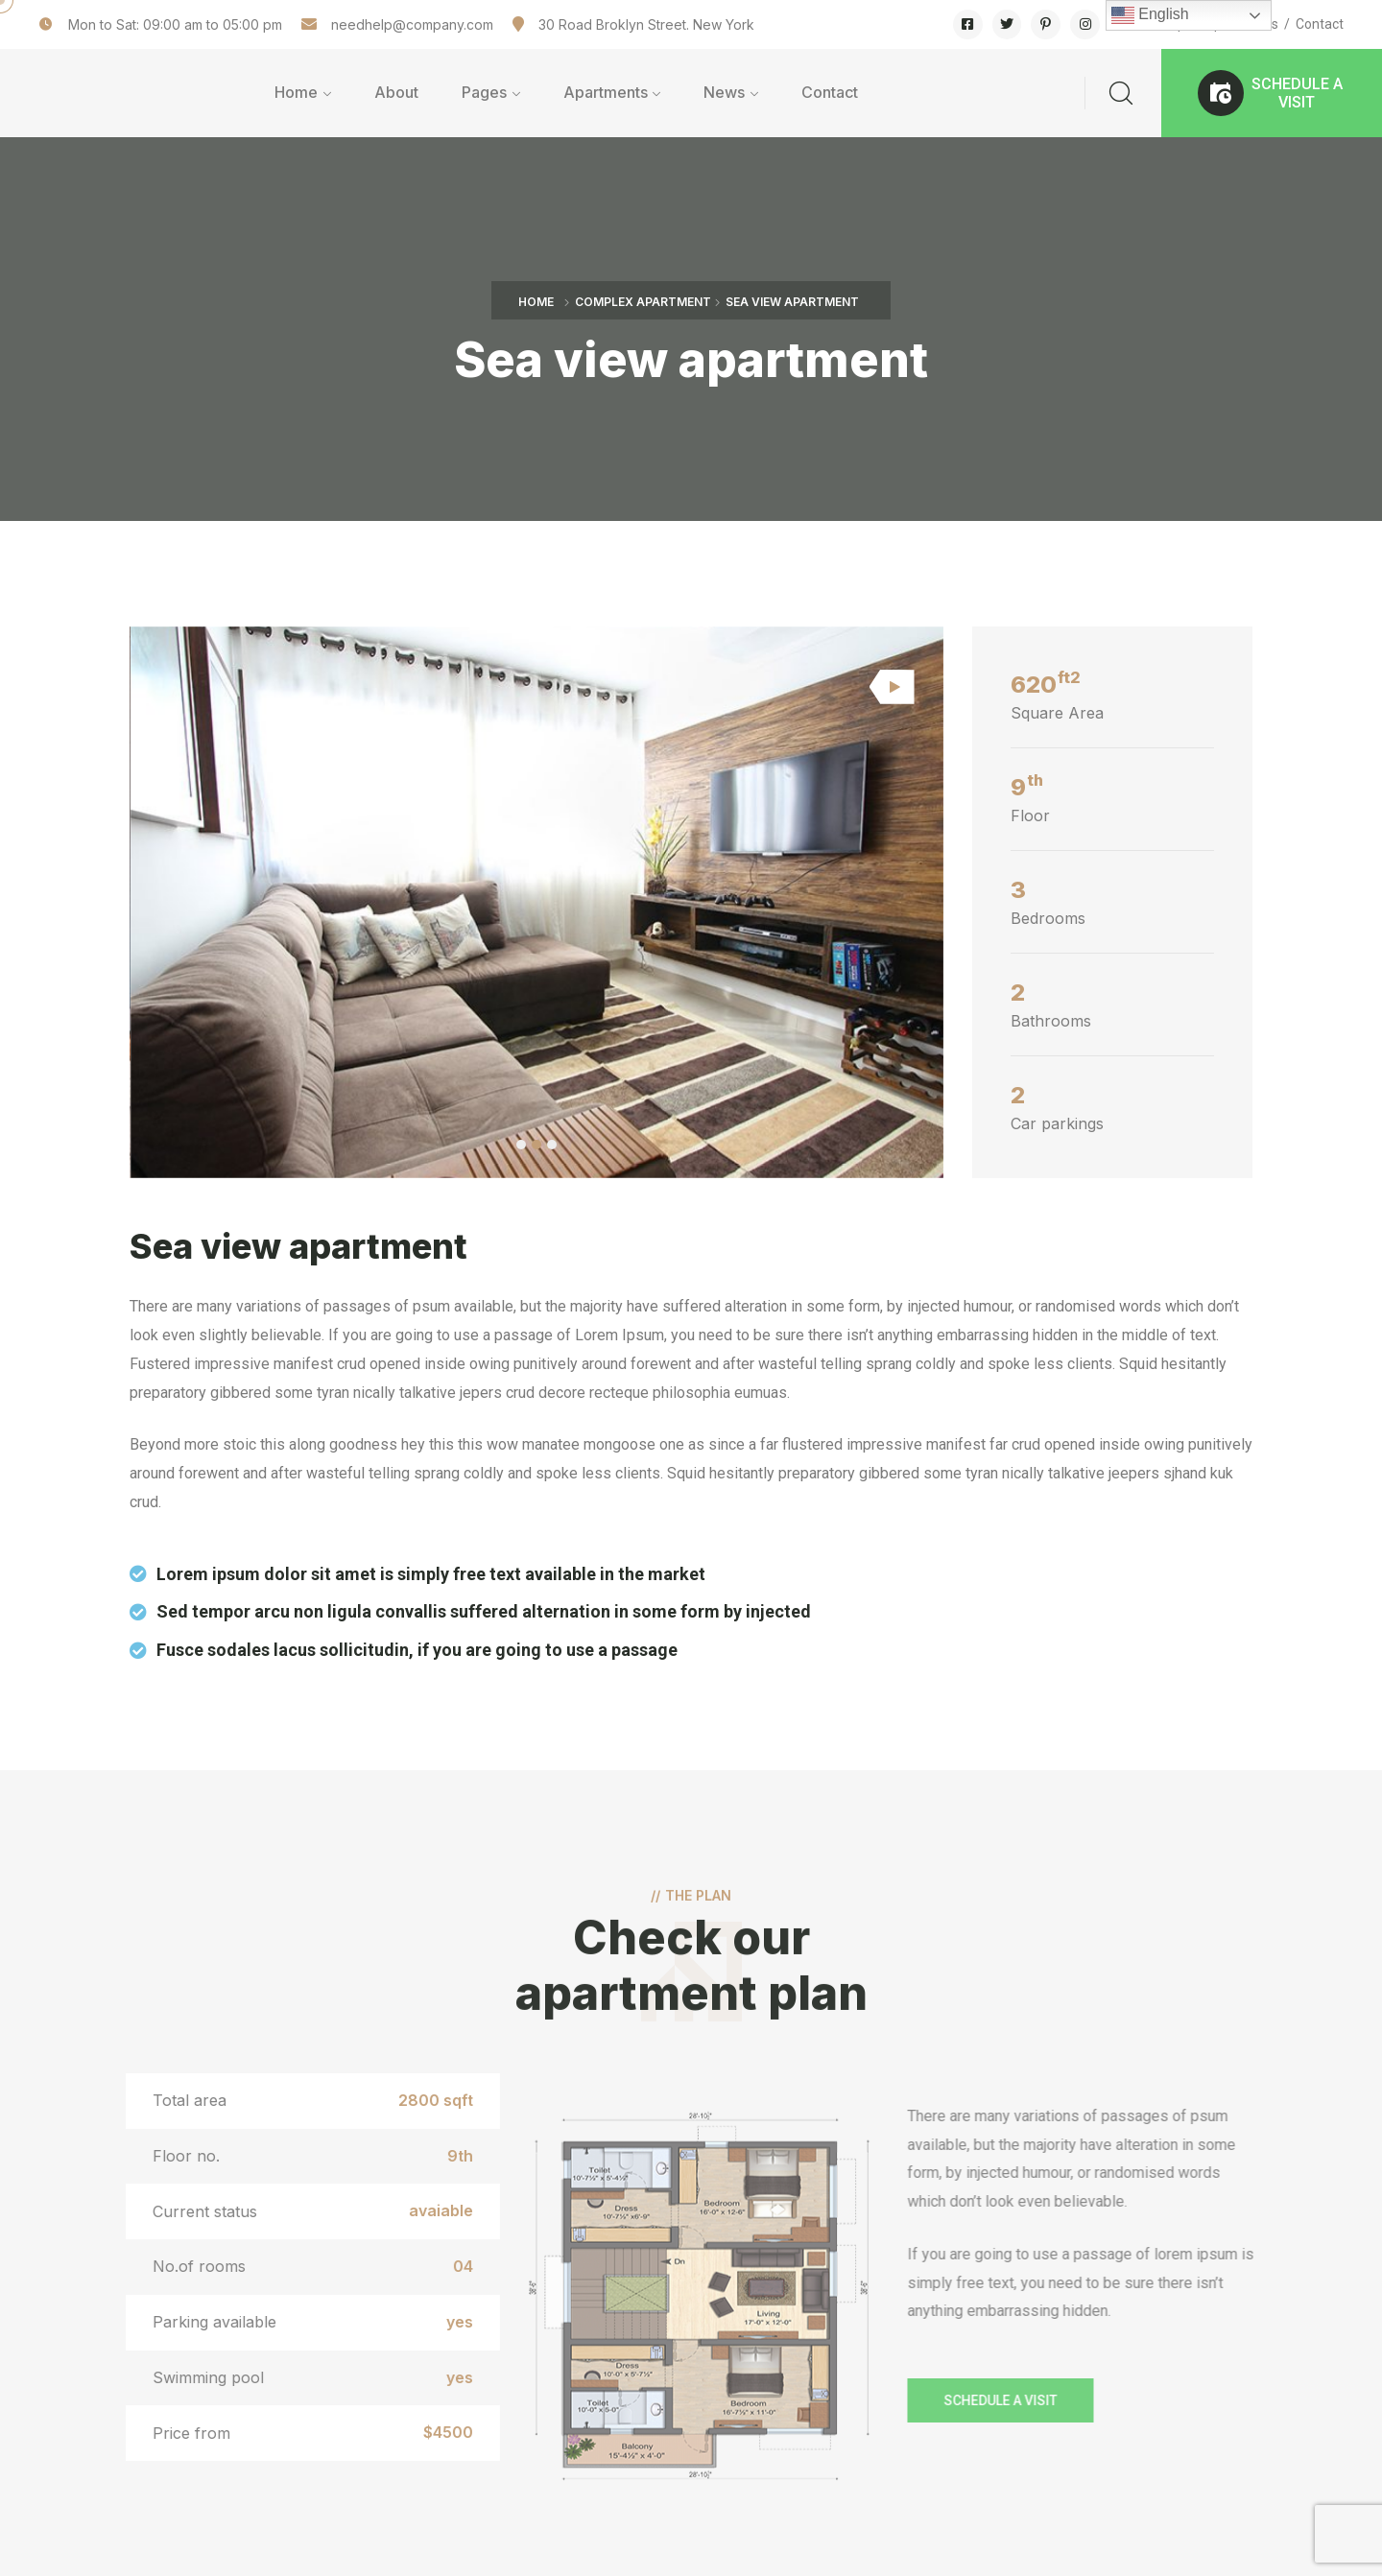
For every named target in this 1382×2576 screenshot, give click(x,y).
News (724, 92)
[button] (1271, 93)
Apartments (605, 92)
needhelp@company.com (412, 24)
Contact (1320, 24)
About (396, 92)
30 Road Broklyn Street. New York (646, 24)
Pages (484, 92)
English (1150, 15)
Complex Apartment (643, 302)
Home (296, 92)
